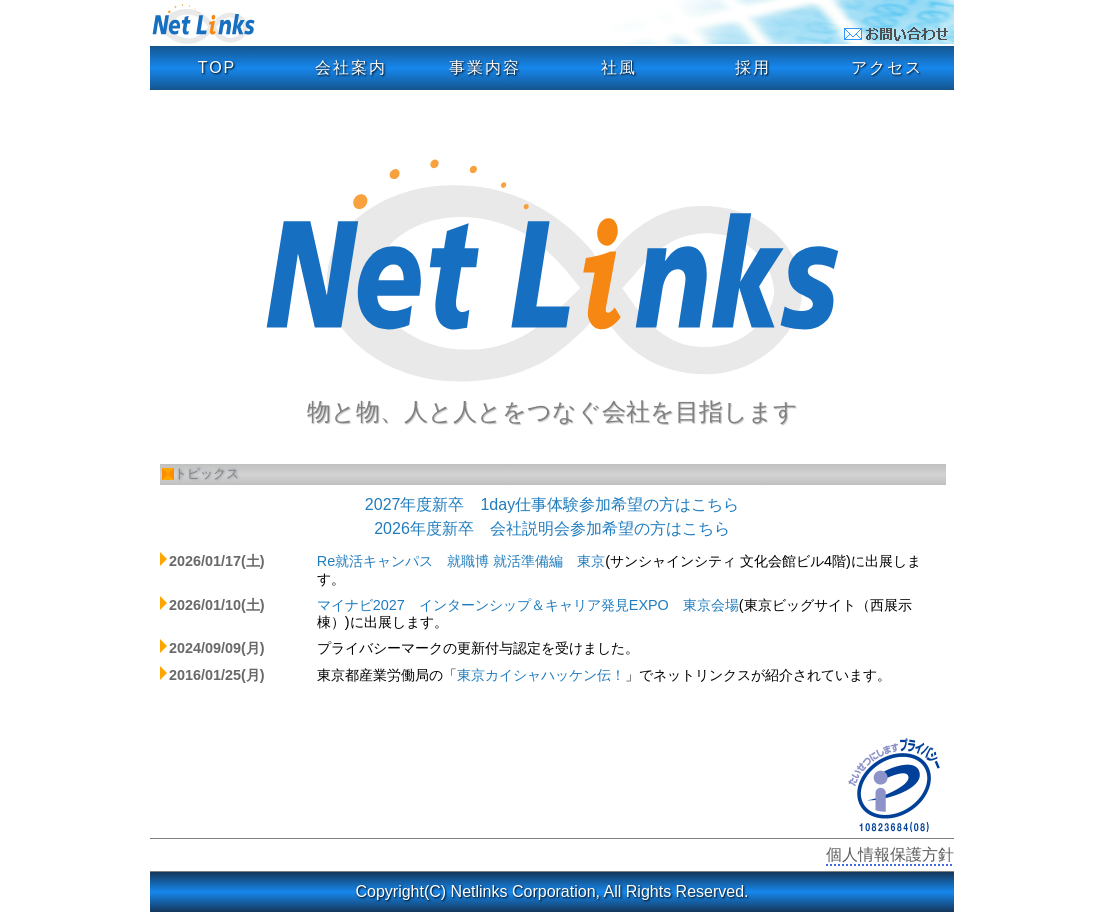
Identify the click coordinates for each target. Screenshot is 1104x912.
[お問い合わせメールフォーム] (899, 36)
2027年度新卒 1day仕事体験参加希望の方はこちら (552, 504)
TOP (217, 67)
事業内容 (485, 67)
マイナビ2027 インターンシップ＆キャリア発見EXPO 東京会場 (528, 605)
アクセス (887, 67)
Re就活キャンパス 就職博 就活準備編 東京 (461, 561)
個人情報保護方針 (890, 855)
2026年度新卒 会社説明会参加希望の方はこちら (552, 528)
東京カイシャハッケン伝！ (541, 675)
